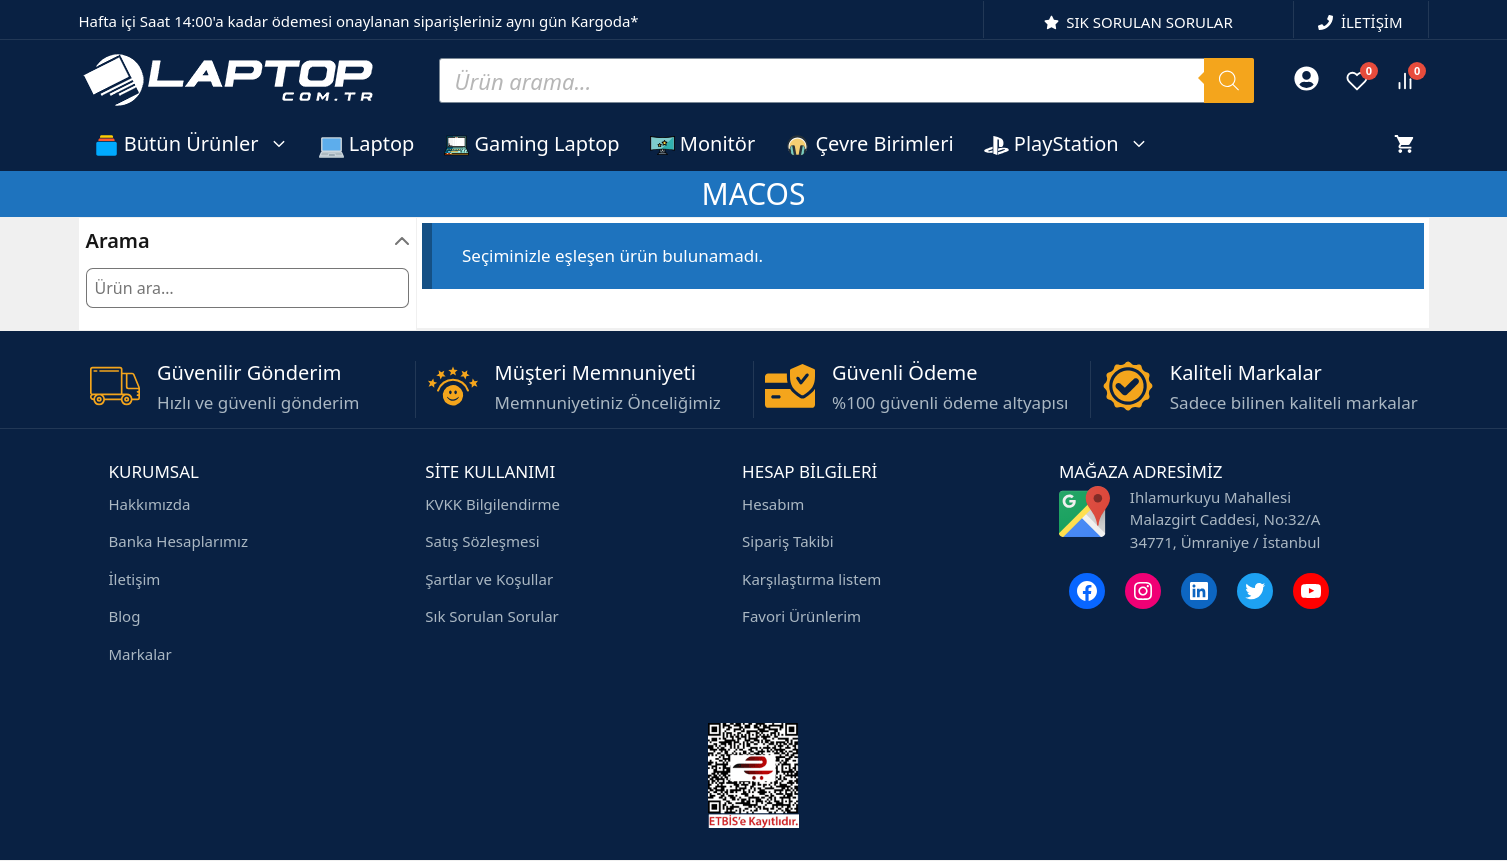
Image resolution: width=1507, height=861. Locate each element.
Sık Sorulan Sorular (492, 616)
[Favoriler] (1357, 81)
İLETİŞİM (1372, 22)
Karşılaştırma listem (811, 579)
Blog (125, 616)
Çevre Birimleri (869, 144)
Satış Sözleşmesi (482, 541)
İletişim (135, 579)
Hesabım (773, 504)
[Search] (1229, 80)
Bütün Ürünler (199, 143)
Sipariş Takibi (787, 541)
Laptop (367, 144)
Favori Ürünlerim (801, 616)
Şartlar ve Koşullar (489, 579)
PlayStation (1074, 143)
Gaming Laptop (531, 144)
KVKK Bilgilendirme (492, 504)
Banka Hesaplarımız (178, 541)
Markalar (140, 654)
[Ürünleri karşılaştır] (1405, 81)
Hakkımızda (150, 504)
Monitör (703, 144)
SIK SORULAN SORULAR (1149, 22)
